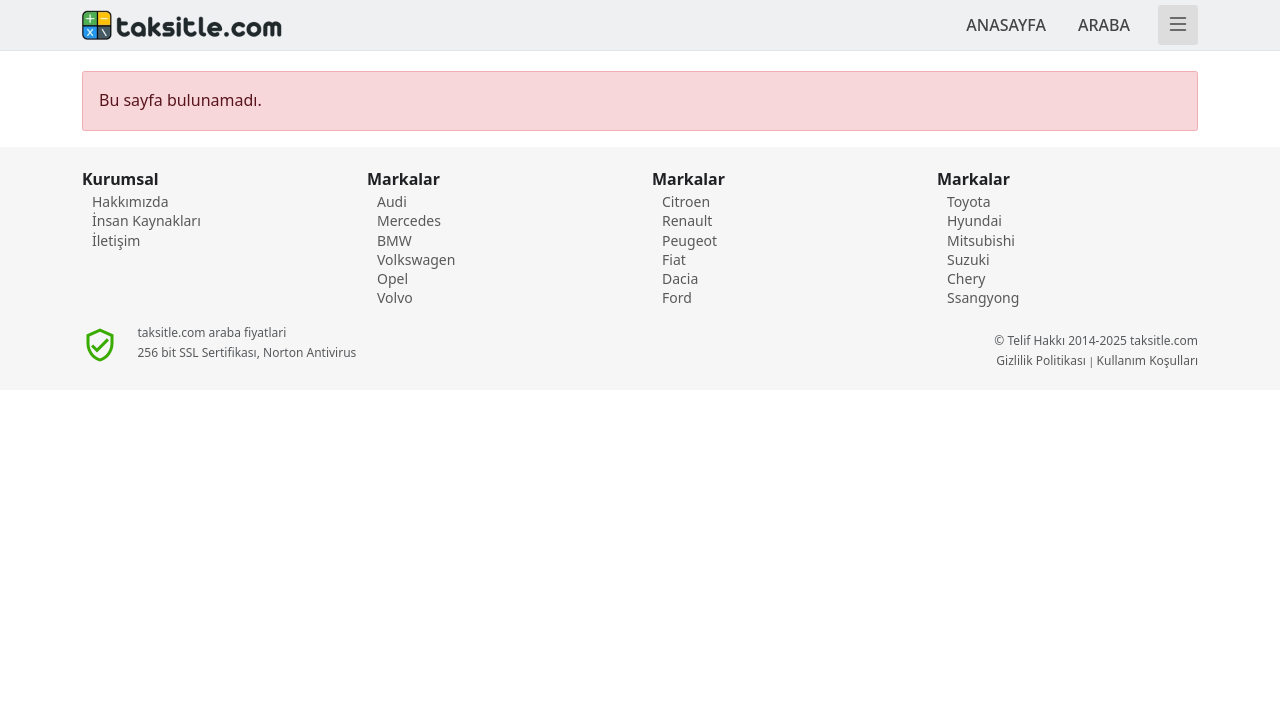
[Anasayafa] (355, 25)
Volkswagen (416, 259)
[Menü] (1178, 25)
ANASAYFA (1006, 25)
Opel (392, 278)
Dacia (680, 278)
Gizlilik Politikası (1041, 360)
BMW (394, 240)
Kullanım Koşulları (1147, 360)
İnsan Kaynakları (146, 220)
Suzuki (968, 259)
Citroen (686, 201)
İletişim (116, 240)
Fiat (674, 259)
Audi (392, 201)
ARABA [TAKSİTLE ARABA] (1104, 25)
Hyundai (974, 220)
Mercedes (409, 220)
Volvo (395, 297)
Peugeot (689, 240)
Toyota (969, 201)
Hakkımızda (130, 201)
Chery (966, 278)
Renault (687, 220)
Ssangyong (983, 297)
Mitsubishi (981, 240)
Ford (677, 297)
